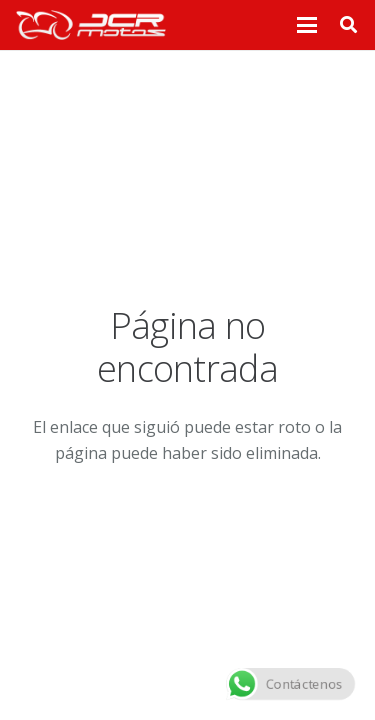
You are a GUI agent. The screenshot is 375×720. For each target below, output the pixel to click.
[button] (308, 25)
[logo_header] (91, 25)
